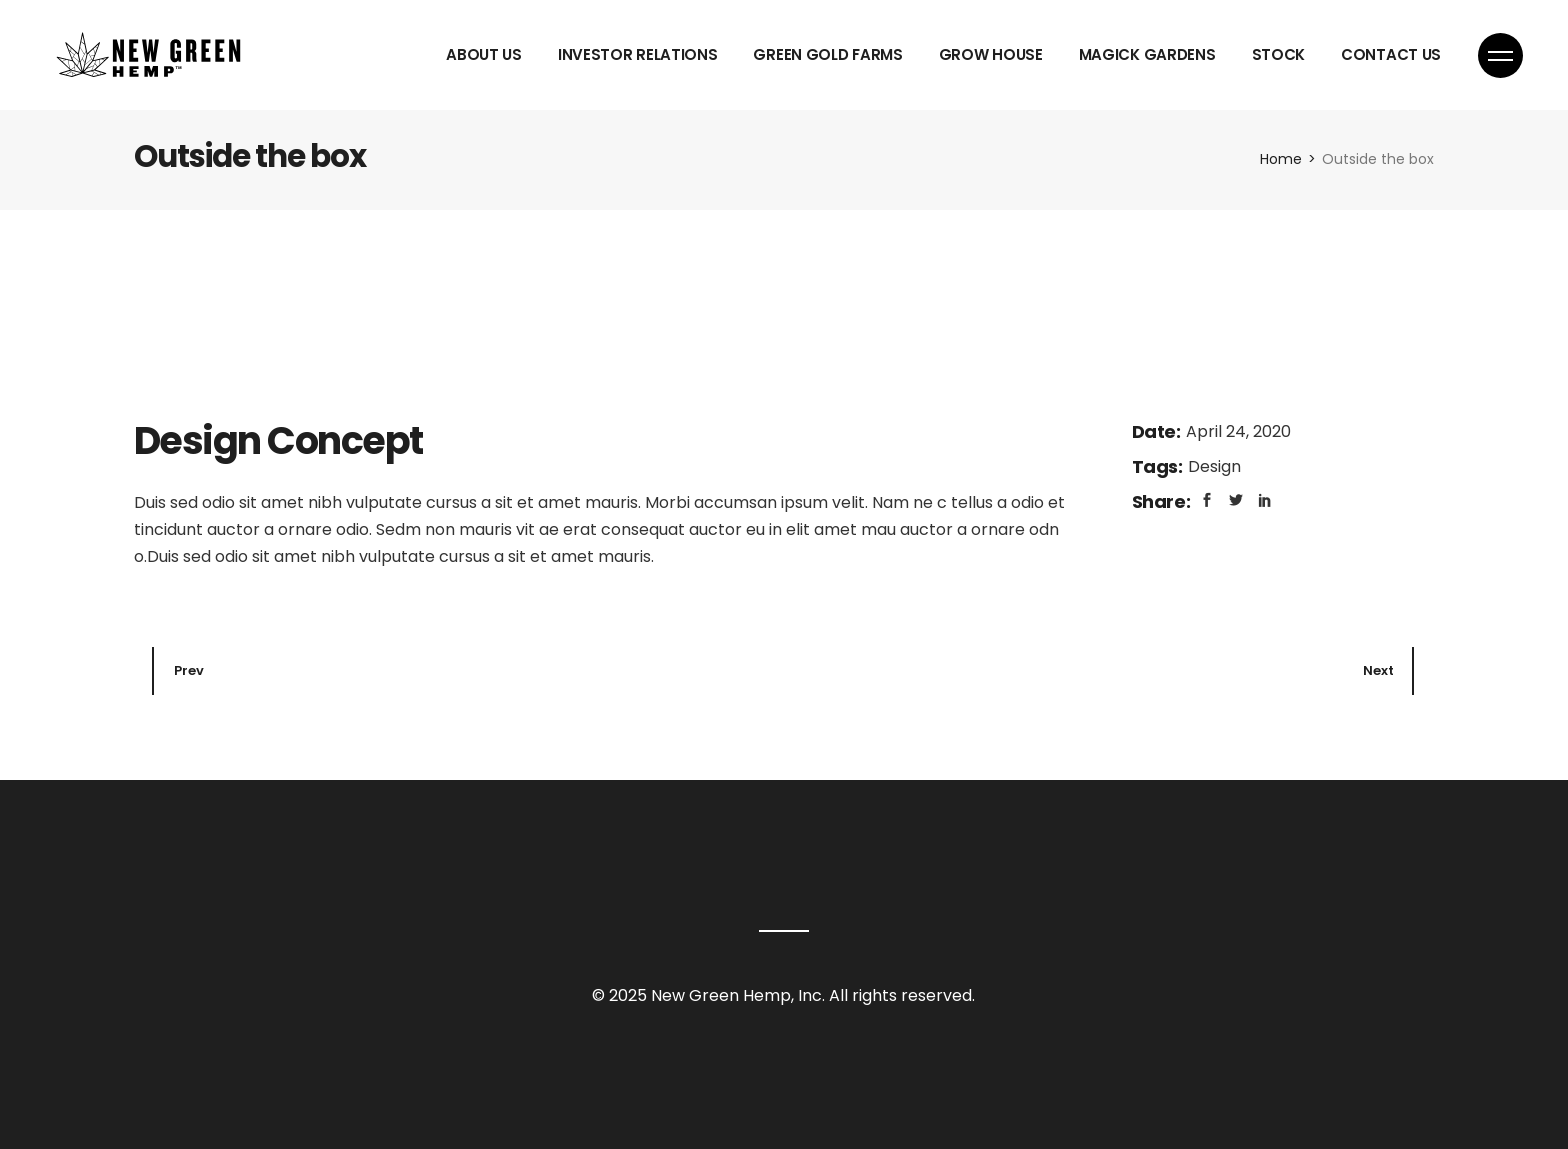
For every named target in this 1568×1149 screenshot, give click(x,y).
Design (1214, 466)
